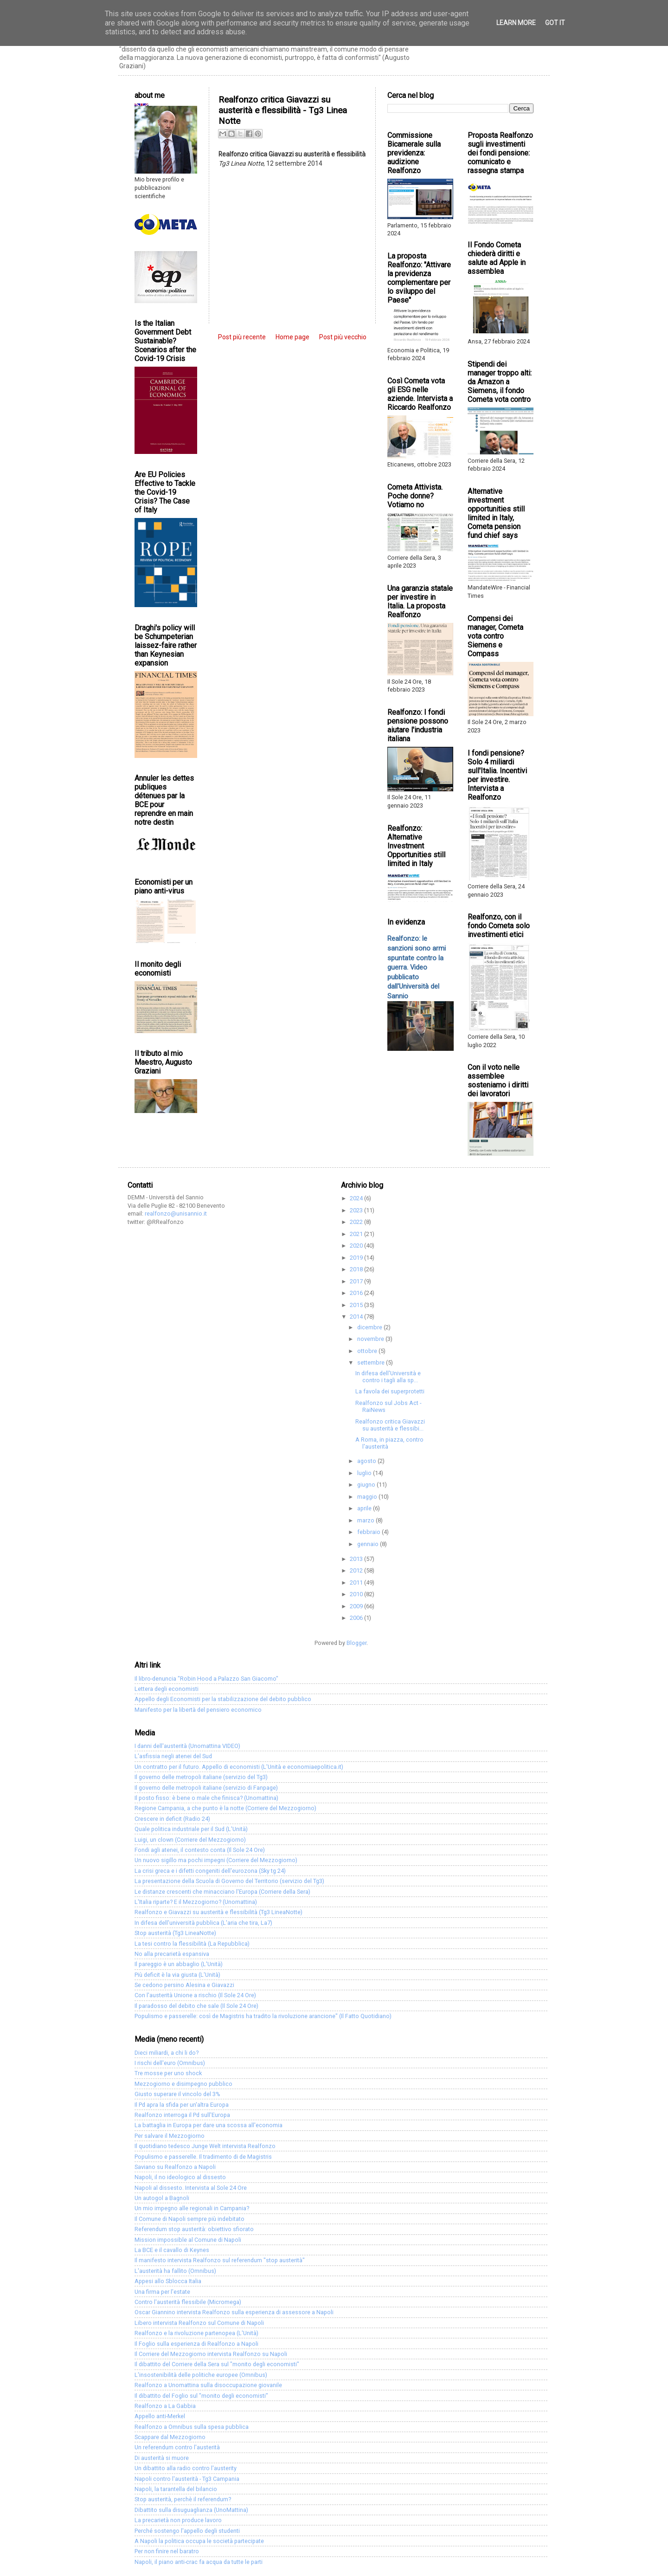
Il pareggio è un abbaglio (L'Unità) (179, 1964)
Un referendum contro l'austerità (177, 2447)
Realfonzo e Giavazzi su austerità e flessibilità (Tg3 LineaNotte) (218, 1912)
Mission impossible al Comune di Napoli (188, 2239)
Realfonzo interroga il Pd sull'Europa (182, 2114)
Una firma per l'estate (162, 2291)
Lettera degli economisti (167, 1688)
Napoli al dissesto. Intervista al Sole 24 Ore (191, 2187)
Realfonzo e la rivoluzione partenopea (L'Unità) (196, 2333)
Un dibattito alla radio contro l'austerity (186, 2468)
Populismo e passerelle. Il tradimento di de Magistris (203, 2156)
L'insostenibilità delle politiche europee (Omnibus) (201, 2374)
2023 (357, 1210)
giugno (367, 1484)
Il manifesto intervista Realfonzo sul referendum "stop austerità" (220, 2260)
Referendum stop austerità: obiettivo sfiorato (194, 2229)
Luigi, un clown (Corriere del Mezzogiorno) (190, 1839)
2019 (357, 1257)
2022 (357, 1221)
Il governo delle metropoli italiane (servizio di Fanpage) (206, 1787)
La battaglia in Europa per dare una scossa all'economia (209, 2125)
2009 (357, 1606)
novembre (371, 1338)
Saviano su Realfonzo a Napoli (175, 2166)
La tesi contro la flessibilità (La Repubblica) (192, 1943)
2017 (357, 1281)
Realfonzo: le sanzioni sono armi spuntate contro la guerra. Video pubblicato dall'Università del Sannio (416, 967)
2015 (357, 1304)
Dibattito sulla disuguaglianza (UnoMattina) (191, 2509)
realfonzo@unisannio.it (176, 1213)
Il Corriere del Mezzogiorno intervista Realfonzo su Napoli (211, 2353)
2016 (357, 1292)
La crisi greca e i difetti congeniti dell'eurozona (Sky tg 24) (210, 1870)
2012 (357, 1570)
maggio (368, 1496)
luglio (365, 1472)
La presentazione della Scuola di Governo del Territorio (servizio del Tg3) (229, 1880)
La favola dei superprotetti (389, 1391)
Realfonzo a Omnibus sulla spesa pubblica (192, 2426)
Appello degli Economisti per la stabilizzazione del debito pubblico (223, 1699)
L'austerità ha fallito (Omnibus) (175, 2270)
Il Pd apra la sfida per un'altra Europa (182, 2104)
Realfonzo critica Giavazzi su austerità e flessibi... (390, 1425)
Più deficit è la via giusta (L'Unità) (177, 1974)
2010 (357, 1594)
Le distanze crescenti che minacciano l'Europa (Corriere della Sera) (222, 1891)
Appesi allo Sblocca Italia (168, 2281)
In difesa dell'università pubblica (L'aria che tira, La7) (203, 1922)
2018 (357, 1269)
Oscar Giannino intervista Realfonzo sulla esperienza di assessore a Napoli (234, 2312)
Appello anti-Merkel (160, 2416)
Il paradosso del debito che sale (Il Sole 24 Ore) (196, 2005)
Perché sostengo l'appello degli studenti (187, 2530)
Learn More (516, 22)
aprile (365, 1508)
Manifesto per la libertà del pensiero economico (198, 1709)
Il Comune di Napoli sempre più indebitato (189, 2218)
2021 (357, 1233)
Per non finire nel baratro (167, 2551)
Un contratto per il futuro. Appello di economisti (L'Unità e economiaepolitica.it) (239, 1766)
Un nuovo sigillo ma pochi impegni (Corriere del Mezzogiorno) (216, 1860)
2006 (357, 1617)
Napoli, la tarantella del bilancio (176, 2488)
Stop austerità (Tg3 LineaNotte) (175, 1932)
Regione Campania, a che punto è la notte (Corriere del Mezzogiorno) (225, 1808)
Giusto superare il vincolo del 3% (177, 2094)
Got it (555, 22)
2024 (357, 1198)
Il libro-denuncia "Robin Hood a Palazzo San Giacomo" (206, 1678)
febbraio (369, 1531)
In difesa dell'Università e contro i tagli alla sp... (388, 1377)
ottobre (368, 1350)
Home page (292, 337)
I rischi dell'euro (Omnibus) (170, 2062)
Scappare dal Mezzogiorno (170, 2437)
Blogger (356, 1642)
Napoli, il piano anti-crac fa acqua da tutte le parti (199, 2561)
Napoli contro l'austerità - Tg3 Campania (187, 2478)
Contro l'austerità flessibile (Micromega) (188, 2301)
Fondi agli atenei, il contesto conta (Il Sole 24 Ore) (200, 1849)
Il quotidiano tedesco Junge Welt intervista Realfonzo (205, 2145)
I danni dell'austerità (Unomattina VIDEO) (187, 1745)
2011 (357, 1582)
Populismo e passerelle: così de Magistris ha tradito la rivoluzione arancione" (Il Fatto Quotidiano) (263, 2016)
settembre (371, 1362)
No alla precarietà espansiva (172, 1953)
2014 (357, 1316)
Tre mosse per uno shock (168, 2073)
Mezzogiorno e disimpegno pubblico (183, 2083)
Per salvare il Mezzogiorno (170, 2135)
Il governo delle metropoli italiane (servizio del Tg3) (201, 1776)
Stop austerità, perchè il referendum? (183, 2499)
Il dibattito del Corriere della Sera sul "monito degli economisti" (217, 2364)
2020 (357, 1245)
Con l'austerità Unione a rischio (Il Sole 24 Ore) (195, 1995)
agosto (367, 1460)
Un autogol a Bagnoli (162, 2197)
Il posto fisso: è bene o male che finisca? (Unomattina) (206, 1797)
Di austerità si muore (162, 2457)
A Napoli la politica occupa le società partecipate (199, 2540)
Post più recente (242, 337)
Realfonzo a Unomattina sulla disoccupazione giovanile (208, 2385)
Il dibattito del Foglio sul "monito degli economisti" (201, 2395)
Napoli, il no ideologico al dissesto (180, 2177)
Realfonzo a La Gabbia (165, 2405)
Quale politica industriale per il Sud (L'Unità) (191, 1828)
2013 (357, 1558)
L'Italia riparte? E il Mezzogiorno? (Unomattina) (196, 1901)
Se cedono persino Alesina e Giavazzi (184, 1984)
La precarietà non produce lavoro (178, 2520)
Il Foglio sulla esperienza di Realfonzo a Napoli (196, 2343)
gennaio (368, 1543)
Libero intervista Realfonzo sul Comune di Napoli (199, 2322)
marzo (366, 1520)
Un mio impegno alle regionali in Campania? (192, 2208)
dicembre (370, 1327)
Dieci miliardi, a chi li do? (167, 2052)
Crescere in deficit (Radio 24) (172, 1818)
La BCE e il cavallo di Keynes (172, 2249)
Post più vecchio (342, 337)
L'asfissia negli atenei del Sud (173, 1756)
